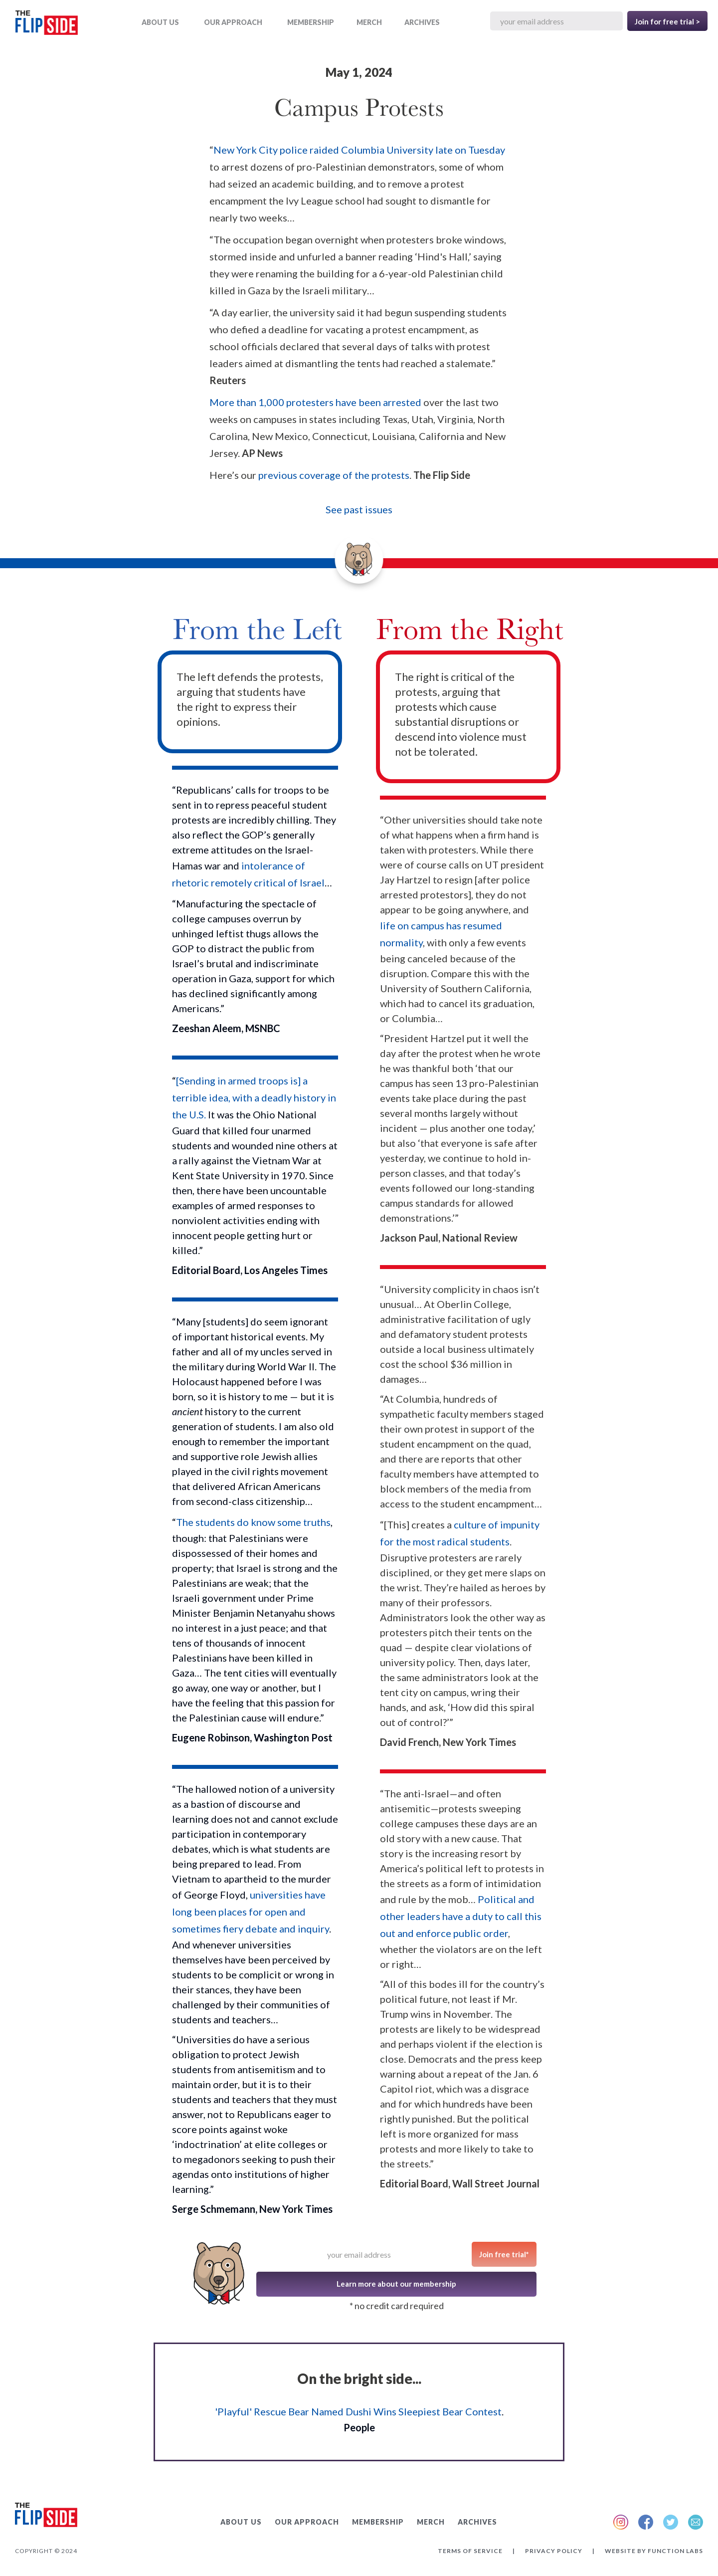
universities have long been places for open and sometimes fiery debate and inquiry (250, 1911)
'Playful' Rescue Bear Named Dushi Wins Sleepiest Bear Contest (358, 2411)
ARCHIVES (422, 22)
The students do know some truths (253, 1522)
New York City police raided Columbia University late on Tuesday (359, 150)
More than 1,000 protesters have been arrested (315, 402)
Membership (310, 22)
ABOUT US (160, 22)
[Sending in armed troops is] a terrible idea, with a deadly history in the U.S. (254, 1097)
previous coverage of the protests (333, 475)
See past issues (359, 509)
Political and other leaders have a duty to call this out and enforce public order (460, 1916)
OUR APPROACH (233, 22)
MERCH (369, 22)
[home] (46, 24)
